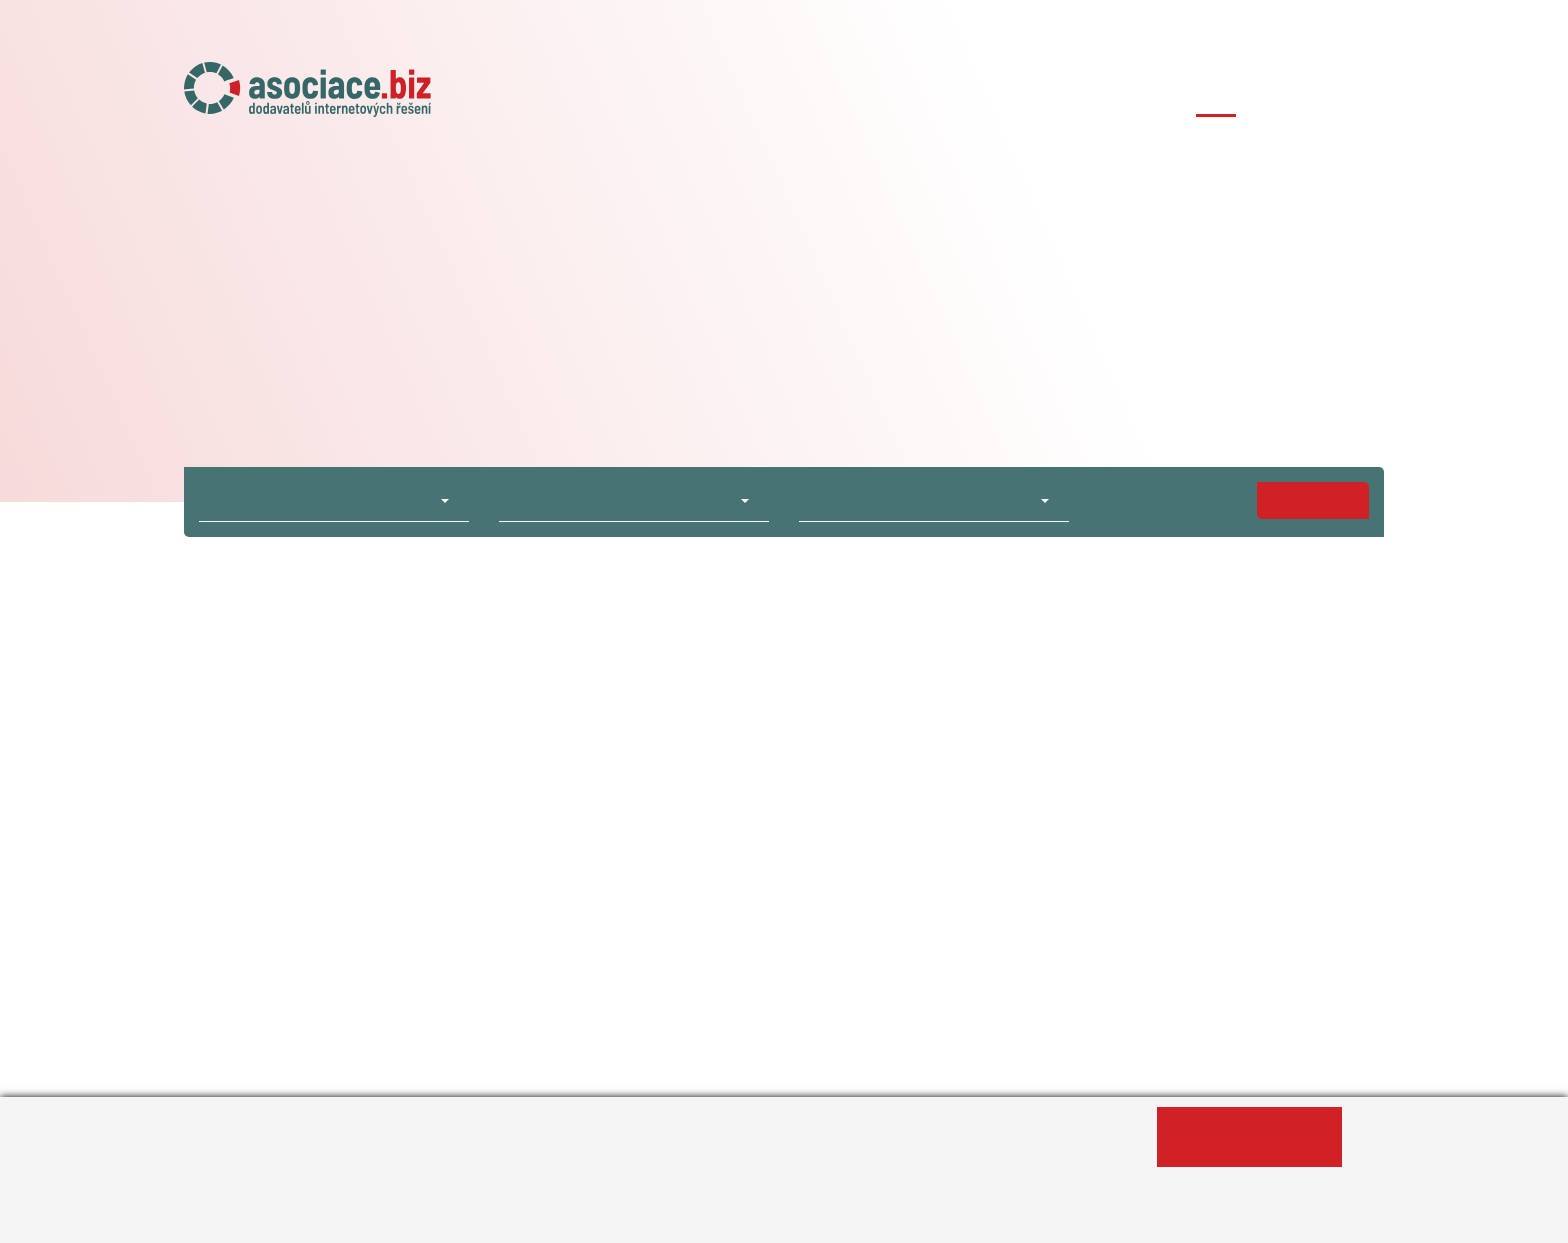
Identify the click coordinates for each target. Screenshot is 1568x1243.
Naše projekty (894, 97)
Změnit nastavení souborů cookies (656, 1217)
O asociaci (767, 97)
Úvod (674, 97)
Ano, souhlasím (1249, 1137)
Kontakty (1349, 97)
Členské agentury (1049, 97)
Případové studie (1216, 97)
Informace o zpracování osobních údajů (346, 1217)
